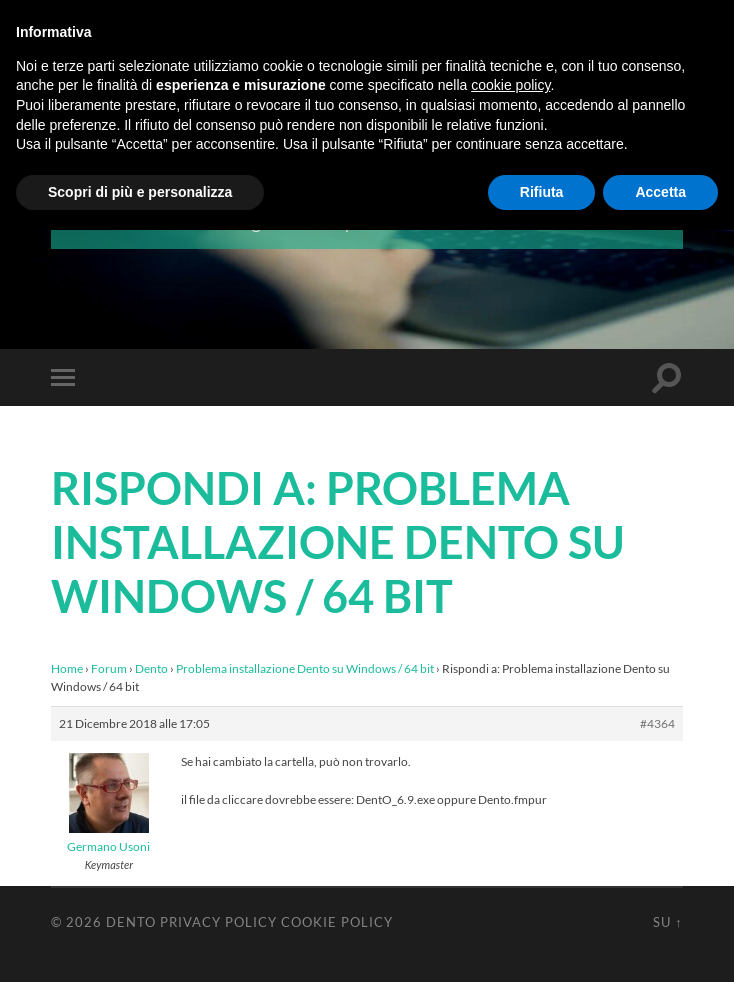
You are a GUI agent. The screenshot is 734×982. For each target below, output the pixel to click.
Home (67, 668)
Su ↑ (667, 922)
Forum (109, 668)
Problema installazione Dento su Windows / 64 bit (305, 668)
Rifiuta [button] (542, 192)
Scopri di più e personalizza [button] (140, 192)
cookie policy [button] (510, 85)
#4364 (657, 723)
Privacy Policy (218, 922)
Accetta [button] (660, 192)
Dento (151, 668)
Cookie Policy (337, 922)
